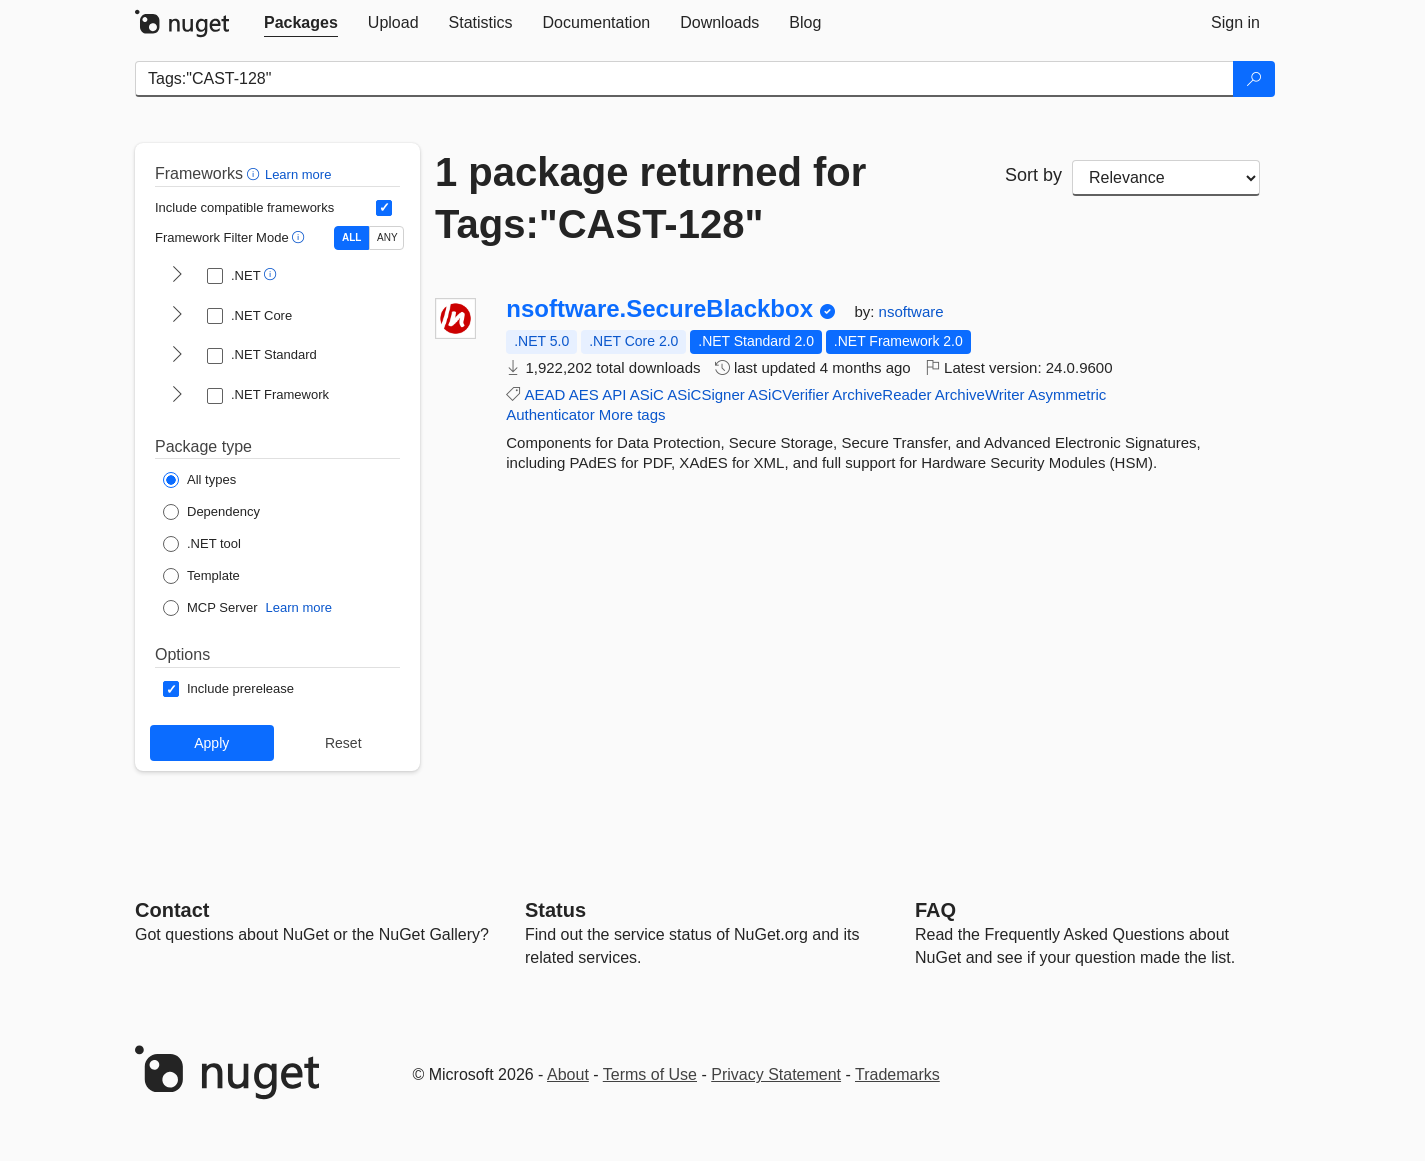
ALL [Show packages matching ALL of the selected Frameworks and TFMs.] (351, 237)
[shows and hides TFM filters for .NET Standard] (177, 356)
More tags (632, 414)
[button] (255, 173)
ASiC (647, 394)
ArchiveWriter (980, 394)
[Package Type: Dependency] (211, 512)
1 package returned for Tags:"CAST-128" (650, 198)
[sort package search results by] (1166, 178)
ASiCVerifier (788, 394)
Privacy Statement (776, 1074)
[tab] (301, 23)
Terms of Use (650, 1074)
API (614, 394)
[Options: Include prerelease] (228, 689)
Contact (172, 910)
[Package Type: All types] (199, 480)
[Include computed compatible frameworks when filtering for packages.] (384, 208)
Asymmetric (1067, 394)
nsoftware (911, 311)
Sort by (1033, 175)
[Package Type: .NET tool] (202, 544)
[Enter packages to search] (684, 79)
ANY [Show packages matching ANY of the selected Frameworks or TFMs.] (387, 237)
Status (555, 910)
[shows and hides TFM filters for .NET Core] (177, 316)
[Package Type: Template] (201, 576)
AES (584, 394)
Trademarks (897, 1074)
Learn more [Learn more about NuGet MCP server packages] (299, 607)
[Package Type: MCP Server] (210, 608)
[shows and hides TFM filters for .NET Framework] (177, 396)
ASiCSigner (706, 394)
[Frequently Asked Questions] (935, 910)
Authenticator (550, 414)
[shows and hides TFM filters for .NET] (177, 276)
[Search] (1254, 79)
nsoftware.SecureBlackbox (659, 309)
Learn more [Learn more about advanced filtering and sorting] (298, 174)
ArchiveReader (881, 394)
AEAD (545, 394)
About (568, 1074)
